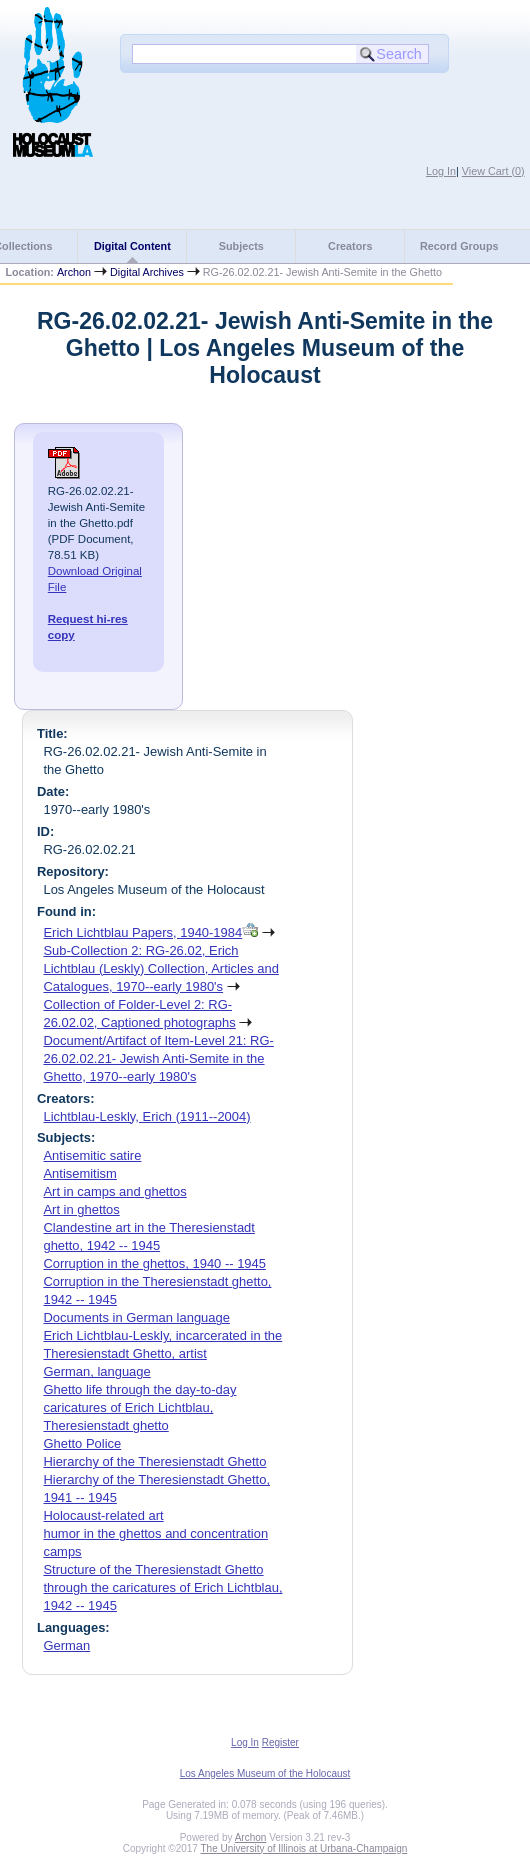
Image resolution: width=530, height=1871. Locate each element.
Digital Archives (147, 272)
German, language (96, 1371)
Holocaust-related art (103, 1515)
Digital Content (132, 246)
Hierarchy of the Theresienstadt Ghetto (154, 1461)
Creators (350, 246)
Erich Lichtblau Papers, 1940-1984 (142, 932)
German (66, 1645)
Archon (74, 272)
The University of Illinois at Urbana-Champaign (304, 1848)
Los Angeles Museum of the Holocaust (265, 1773)
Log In (441, 171)
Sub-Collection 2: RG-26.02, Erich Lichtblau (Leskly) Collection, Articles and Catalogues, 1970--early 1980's (160, 968)
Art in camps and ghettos (114, 1191)
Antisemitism (79, 1173)
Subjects (241, 246)
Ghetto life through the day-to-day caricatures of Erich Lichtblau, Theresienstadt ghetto (139, 1407)
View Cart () (493, 171)
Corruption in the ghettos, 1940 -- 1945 (154, 1263)
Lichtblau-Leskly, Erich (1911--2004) (146, 1116)
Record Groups (459, 246)
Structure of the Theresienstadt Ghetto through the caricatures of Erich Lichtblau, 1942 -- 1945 (162, 1587)
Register (280, 1742)
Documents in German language (136, 1317)
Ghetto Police (82, 1443)
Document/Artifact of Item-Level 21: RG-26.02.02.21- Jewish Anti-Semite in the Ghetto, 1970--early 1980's (158, 1058)
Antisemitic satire (92, 1155)
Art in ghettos (81, 1209)
